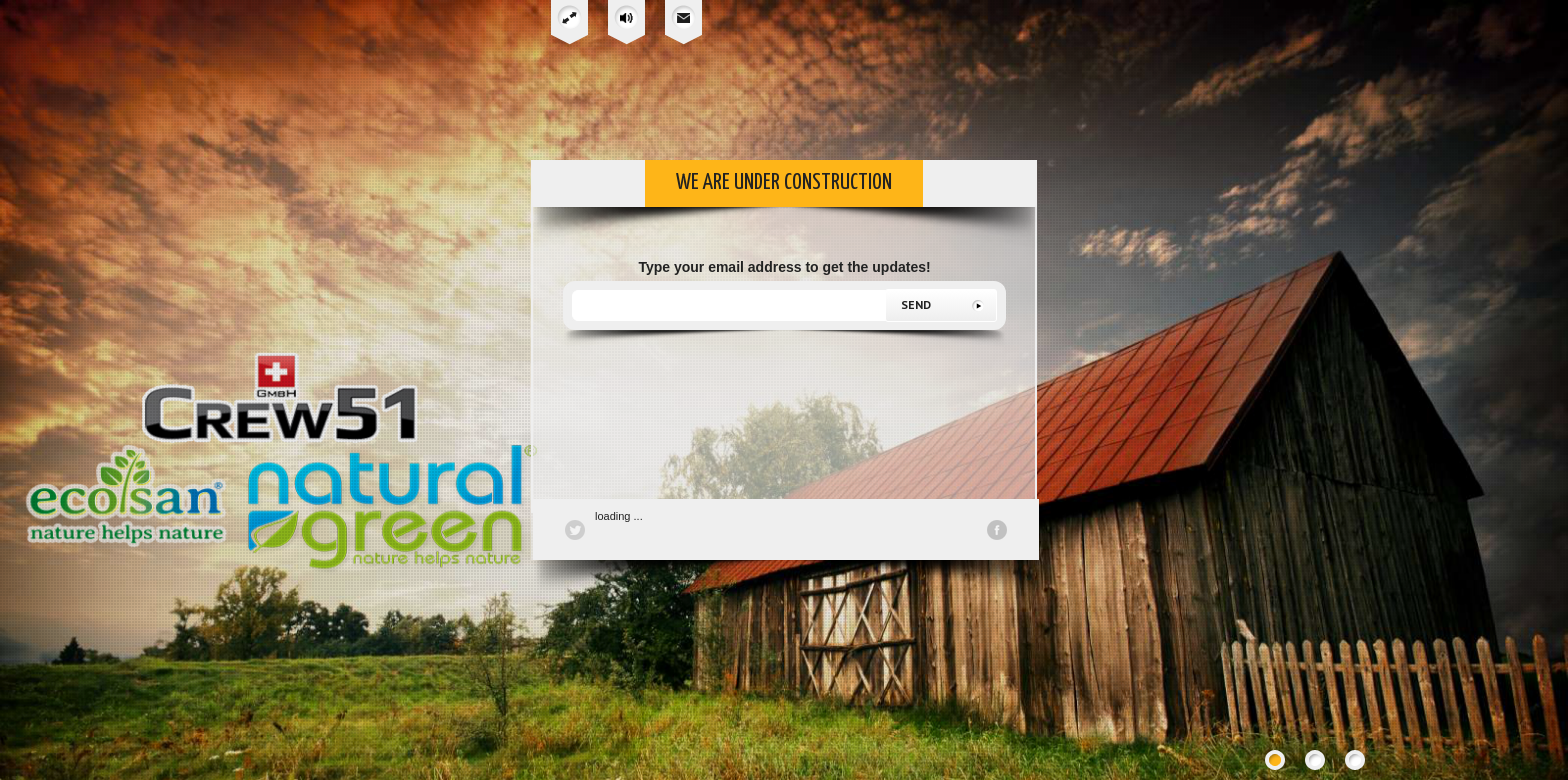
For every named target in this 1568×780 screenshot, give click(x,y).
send (916, 304)
